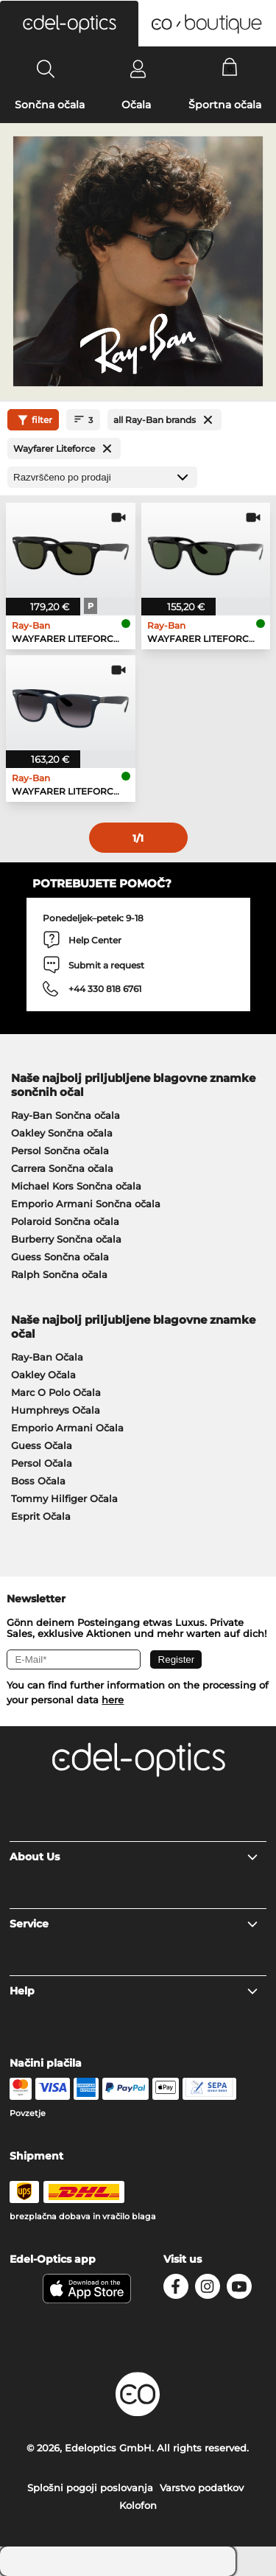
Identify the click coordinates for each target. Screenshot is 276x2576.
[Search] (46, 68)
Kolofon (138, 2505)
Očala (136, 104)
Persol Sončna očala (60, 1150)
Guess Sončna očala (60, 1257)
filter (33, 420)
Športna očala (224, 104)
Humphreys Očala (55, 1410)
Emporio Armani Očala (67, 1428)
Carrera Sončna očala (62, 1168)
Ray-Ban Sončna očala (65, 1115)
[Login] (138, 68)
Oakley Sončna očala (62, 1133)
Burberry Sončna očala (66, 1239)
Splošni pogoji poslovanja (90, 2487)
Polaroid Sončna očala (65, 1221)
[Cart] (230, 68)
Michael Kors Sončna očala (76, 1186)
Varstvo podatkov (202, 2487)
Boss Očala (38, 1481)
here (113, 1700)
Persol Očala (41, 1463)
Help (134, 1990)
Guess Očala (41, 1445)
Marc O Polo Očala (56, 1392)
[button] (69, 23)
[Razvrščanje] (102, 477)
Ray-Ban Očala (47, 1357)
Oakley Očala (43, 1375)
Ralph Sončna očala (59, 1274)
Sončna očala (50, 104)
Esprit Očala (41, 1516)
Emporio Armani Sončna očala (85, 1204)
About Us (134, 1856)
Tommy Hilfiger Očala (64, 1498)
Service (134, 1923)
